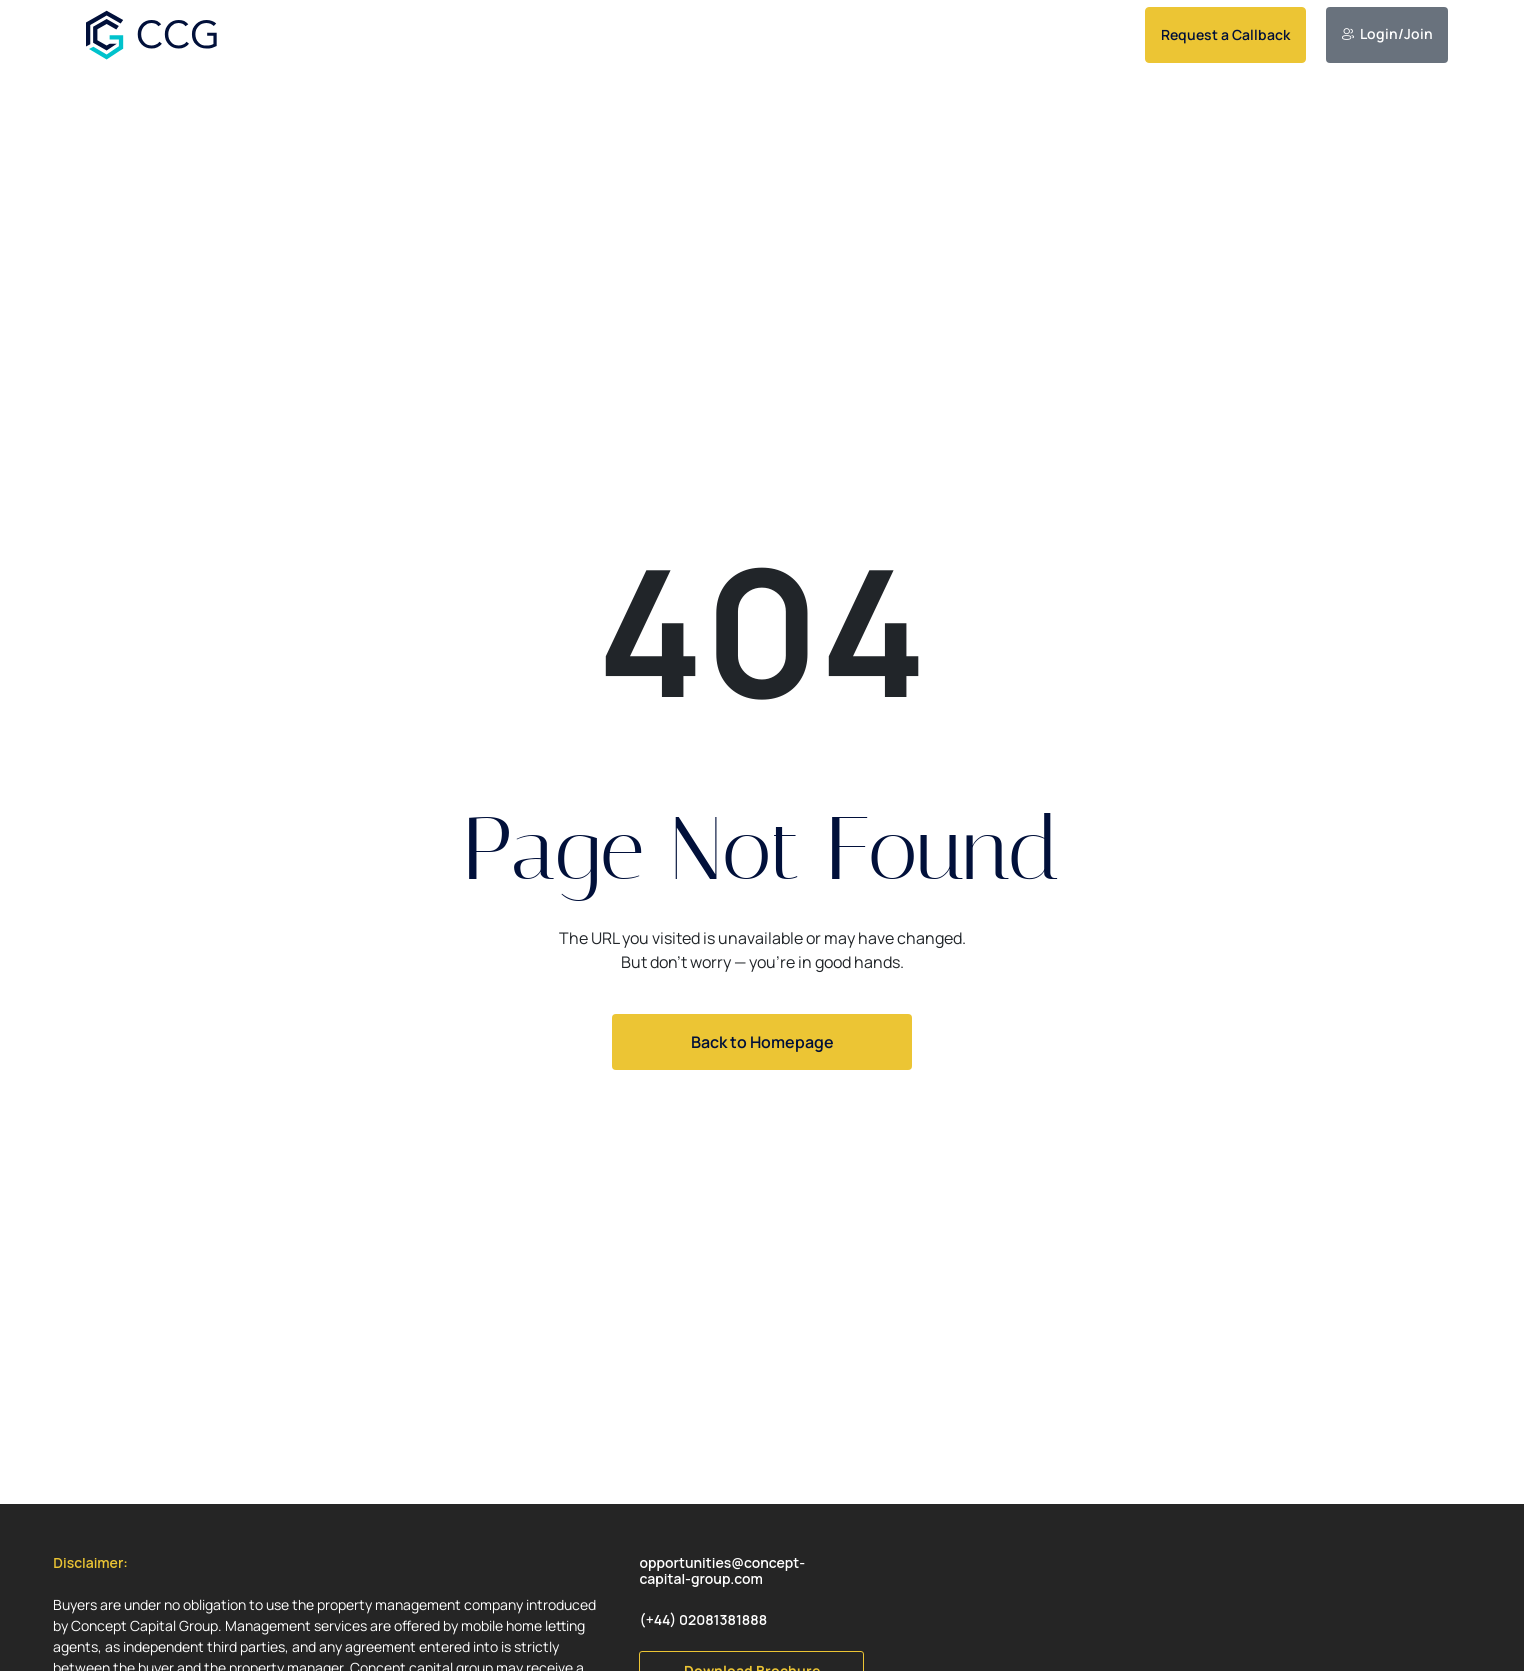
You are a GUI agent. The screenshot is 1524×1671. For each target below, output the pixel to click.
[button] (90, 1563)
